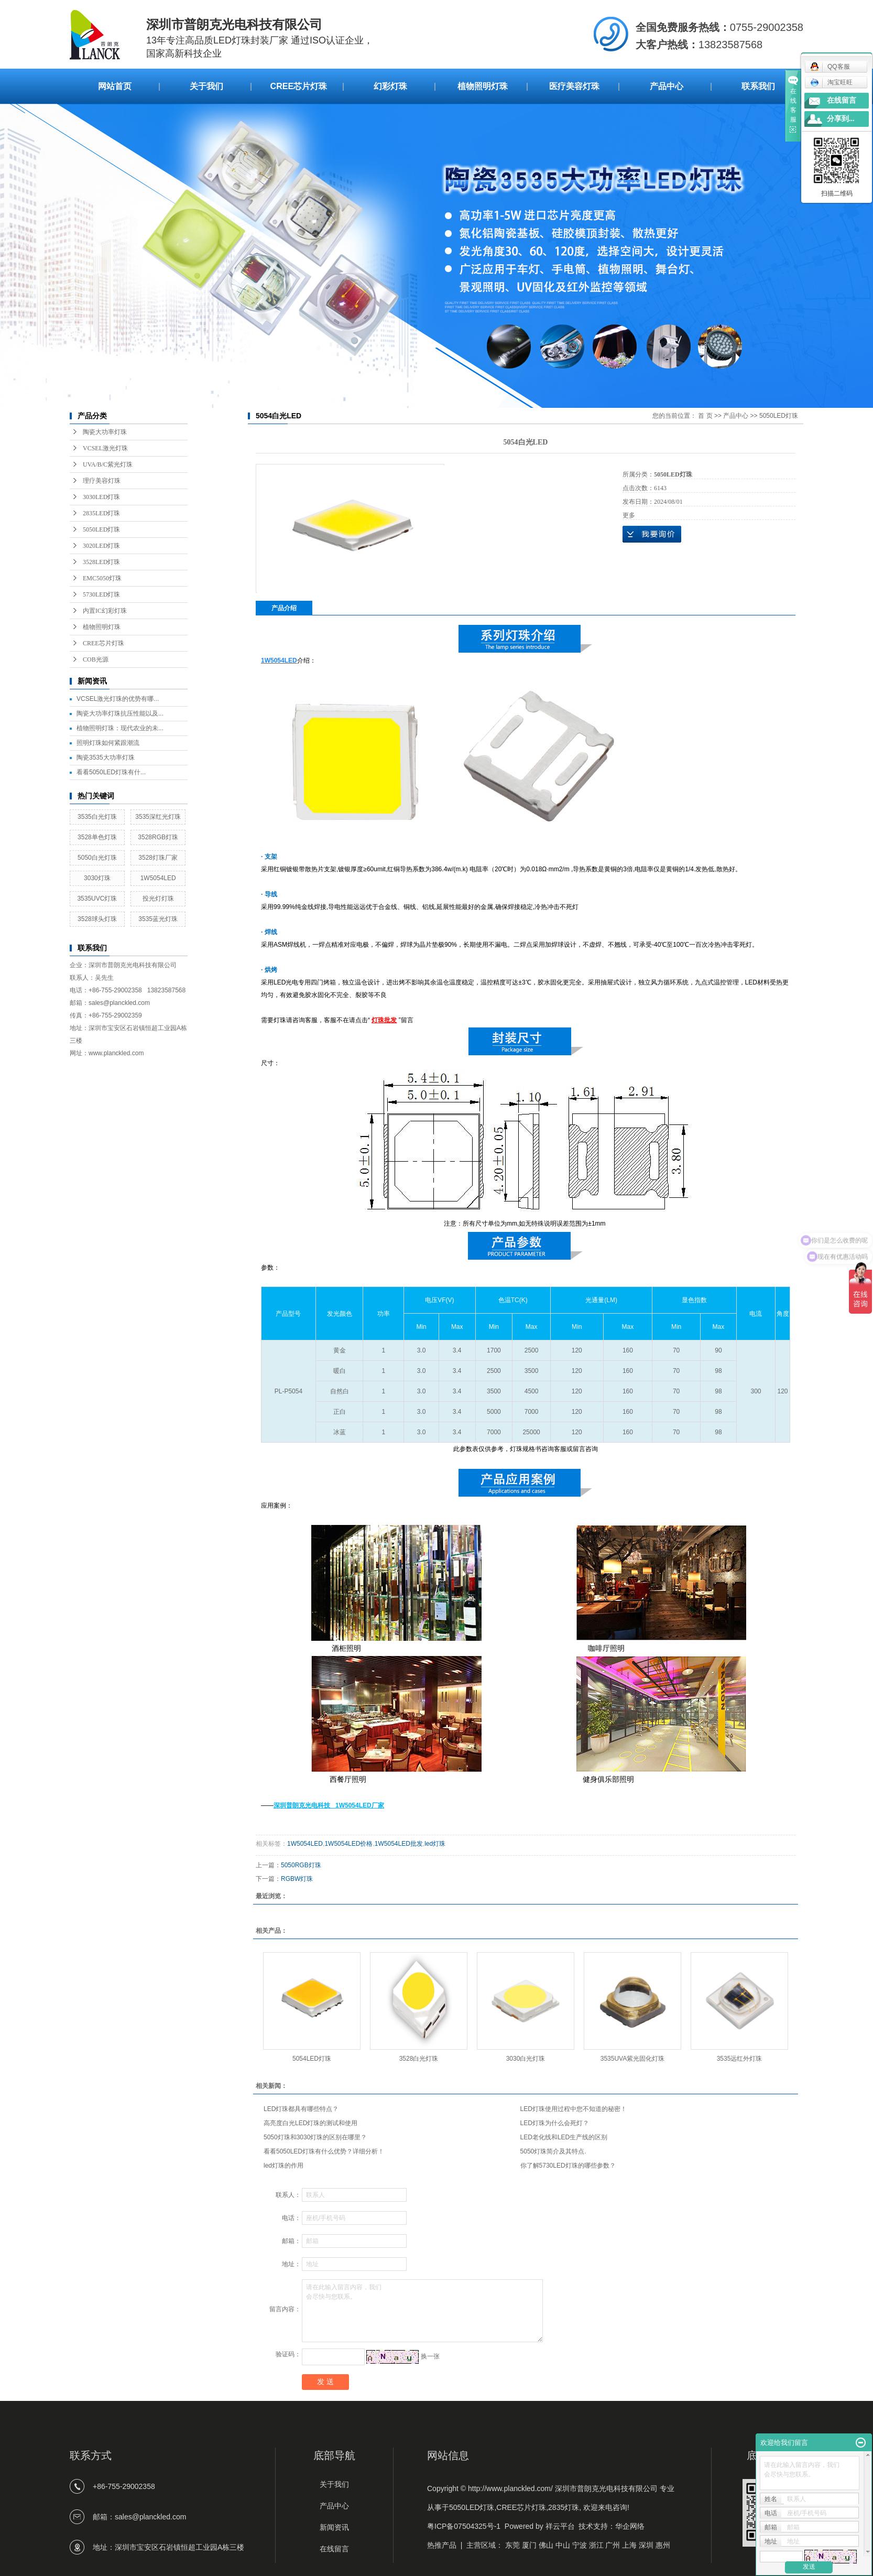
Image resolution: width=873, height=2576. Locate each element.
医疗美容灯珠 (574, 86)
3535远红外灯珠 (739, 2058)
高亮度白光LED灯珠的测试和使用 (310, 2123)
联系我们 (758, 86)
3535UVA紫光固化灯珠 (632, 2058)
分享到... (841, 119)
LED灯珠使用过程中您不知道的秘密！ (573, 2109)
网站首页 (115, 86)
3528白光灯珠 (419, 2058)
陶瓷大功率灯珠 (105, 432)
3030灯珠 (97, 878)
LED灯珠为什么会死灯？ (554, 2123)
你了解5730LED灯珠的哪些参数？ (568, 2165)
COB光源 (95, 659)
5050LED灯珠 (101, 529)
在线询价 (652, 534)
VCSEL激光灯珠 (105, 448)
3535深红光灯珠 (158, 816)
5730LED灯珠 (101, 594)
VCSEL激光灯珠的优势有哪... (118, 698)
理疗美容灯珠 (102, 480)
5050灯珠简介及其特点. (553, 2151)
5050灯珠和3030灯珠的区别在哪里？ (315, 2137)
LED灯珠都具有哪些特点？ (301, 2109)
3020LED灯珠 (101, 545)
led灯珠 (434, 1843)
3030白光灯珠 (525, 2058)
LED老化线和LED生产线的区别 (564, 2137)
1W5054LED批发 (399, 1843)
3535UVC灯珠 (97, 898)
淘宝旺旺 (831, 82)
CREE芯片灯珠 (298, 86)
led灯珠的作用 (283, 2165)
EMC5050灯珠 (102, 578)
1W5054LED (158, 878)
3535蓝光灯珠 (158, 919)
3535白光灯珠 (97, 816)
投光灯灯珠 (158, 898)
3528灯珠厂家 (158, 857)
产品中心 (666, 86)
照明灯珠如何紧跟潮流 (108, 742)
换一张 (430, 2356)
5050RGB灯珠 (301, 1865)
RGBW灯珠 (297, 1878)
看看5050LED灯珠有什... (111, 772)
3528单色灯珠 (97, 837)
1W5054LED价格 (348, 1843)
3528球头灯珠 (97, 919)
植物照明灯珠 (482, 86)
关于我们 (206, 86)
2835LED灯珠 (101, 513)
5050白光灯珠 (97, 857)
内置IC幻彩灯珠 (105, 610)
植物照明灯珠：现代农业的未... (120, 728)
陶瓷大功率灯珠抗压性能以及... (120, 713)
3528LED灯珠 (101, 562)
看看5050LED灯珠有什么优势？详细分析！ (324, 2151)
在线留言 (841, 100)
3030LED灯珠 (101, 497)
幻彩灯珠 (390, 86)
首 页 (705, 415)
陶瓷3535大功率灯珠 (106, 757)
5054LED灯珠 (311, 2058)
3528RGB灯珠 (158, 837)
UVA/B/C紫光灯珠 (108, 464)
